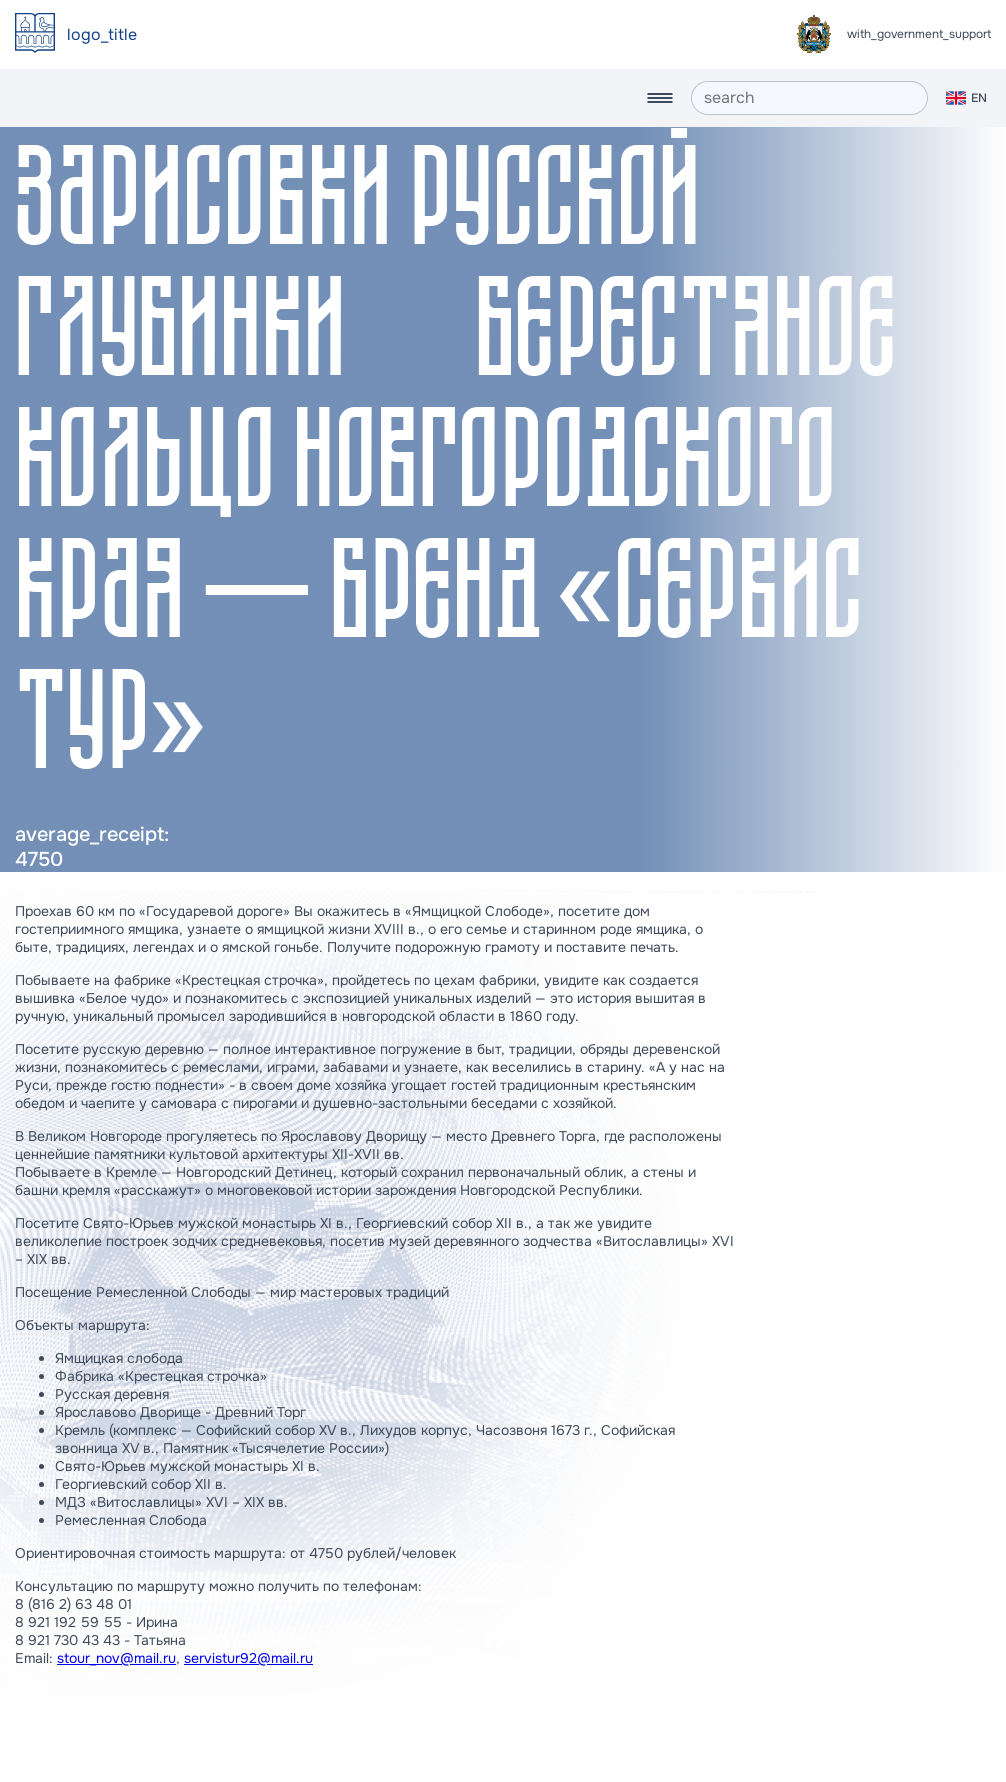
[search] (809, 98)
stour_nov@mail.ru (116, 1658)
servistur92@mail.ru (248, 1658)
